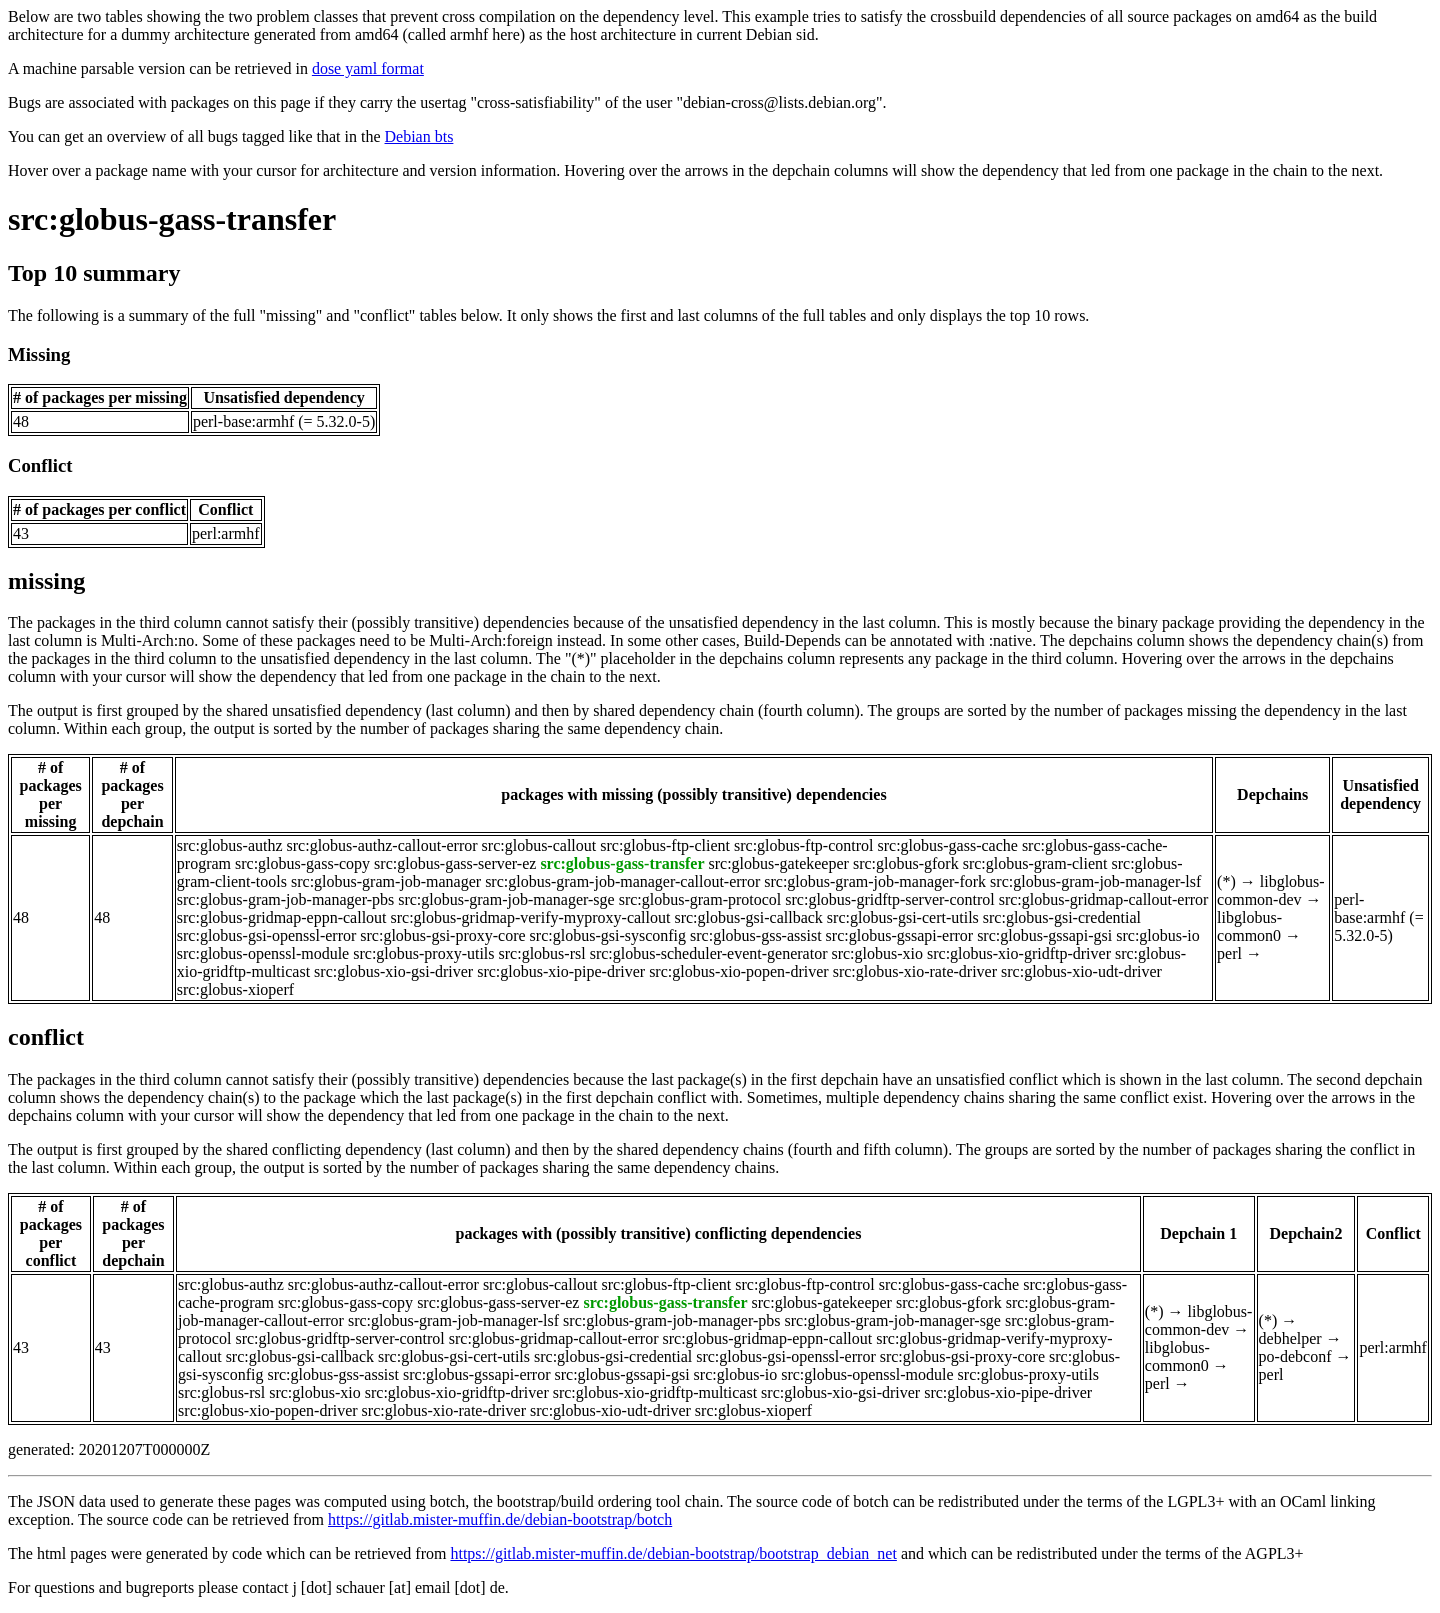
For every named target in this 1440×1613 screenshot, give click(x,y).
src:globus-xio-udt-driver (1081, 971)
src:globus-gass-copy (302, 863)
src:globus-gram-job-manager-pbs (285, 899)
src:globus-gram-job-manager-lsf (1095, 881)
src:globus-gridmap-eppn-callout (282, 917)
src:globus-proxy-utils (423, 953)
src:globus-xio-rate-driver (915, 971)
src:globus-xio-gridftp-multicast (655, 1392)
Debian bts (419, 136)
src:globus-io (1158, 935)
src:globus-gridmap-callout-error (1104, 899)
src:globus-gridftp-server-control (889, 899)
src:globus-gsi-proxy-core (442, 935)
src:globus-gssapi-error (900, 935)
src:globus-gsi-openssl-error (267, 935)
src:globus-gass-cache (948, 845)
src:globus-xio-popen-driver (739, 971)
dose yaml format (368, 68)
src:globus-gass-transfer (172, 219)
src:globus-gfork (906, 863)
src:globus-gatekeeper (779, 863)
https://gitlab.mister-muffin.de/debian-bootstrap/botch (500, 1519)
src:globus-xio (877, 953)
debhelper (1290, 1338)
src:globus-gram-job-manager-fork (875, 881)
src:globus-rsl (542, 953)
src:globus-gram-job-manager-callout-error (622, 881)
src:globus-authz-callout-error (382, 845)
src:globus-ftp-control (804, 845)
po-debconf (1295, 1356)
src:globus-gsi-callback (748, 917)
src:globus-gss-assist (756, 935)
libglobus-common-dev (1271, 890)
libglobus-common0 (1249, 926)
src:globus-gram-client (1035, 863)
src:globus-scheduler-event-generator (709, 953)
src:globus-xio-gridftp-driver (1019, 953)
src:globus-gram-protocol (700, 899)
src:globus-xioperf (235, 989)
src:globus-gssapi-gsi (1044, 935)
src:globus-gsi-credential (1062, 917)
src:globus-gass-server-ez (455, 863)
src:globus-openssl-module (263, 953)
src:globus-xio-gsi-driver (393, 971)
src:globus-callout (539, 845)
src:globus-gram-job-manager (386, 881)
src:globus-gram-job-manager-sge (506, 899)
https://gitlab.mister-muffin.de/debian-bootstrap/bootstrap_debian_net (673, 1553)
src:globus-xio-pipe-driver (561, 971)
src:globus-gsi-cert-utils (903, 917)
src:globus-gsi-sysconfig (608, 935)
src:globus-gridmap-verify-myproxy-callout (531, 917)
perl (1229, 953)
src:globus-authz (230, 845)
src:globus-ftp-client (665, 845)
